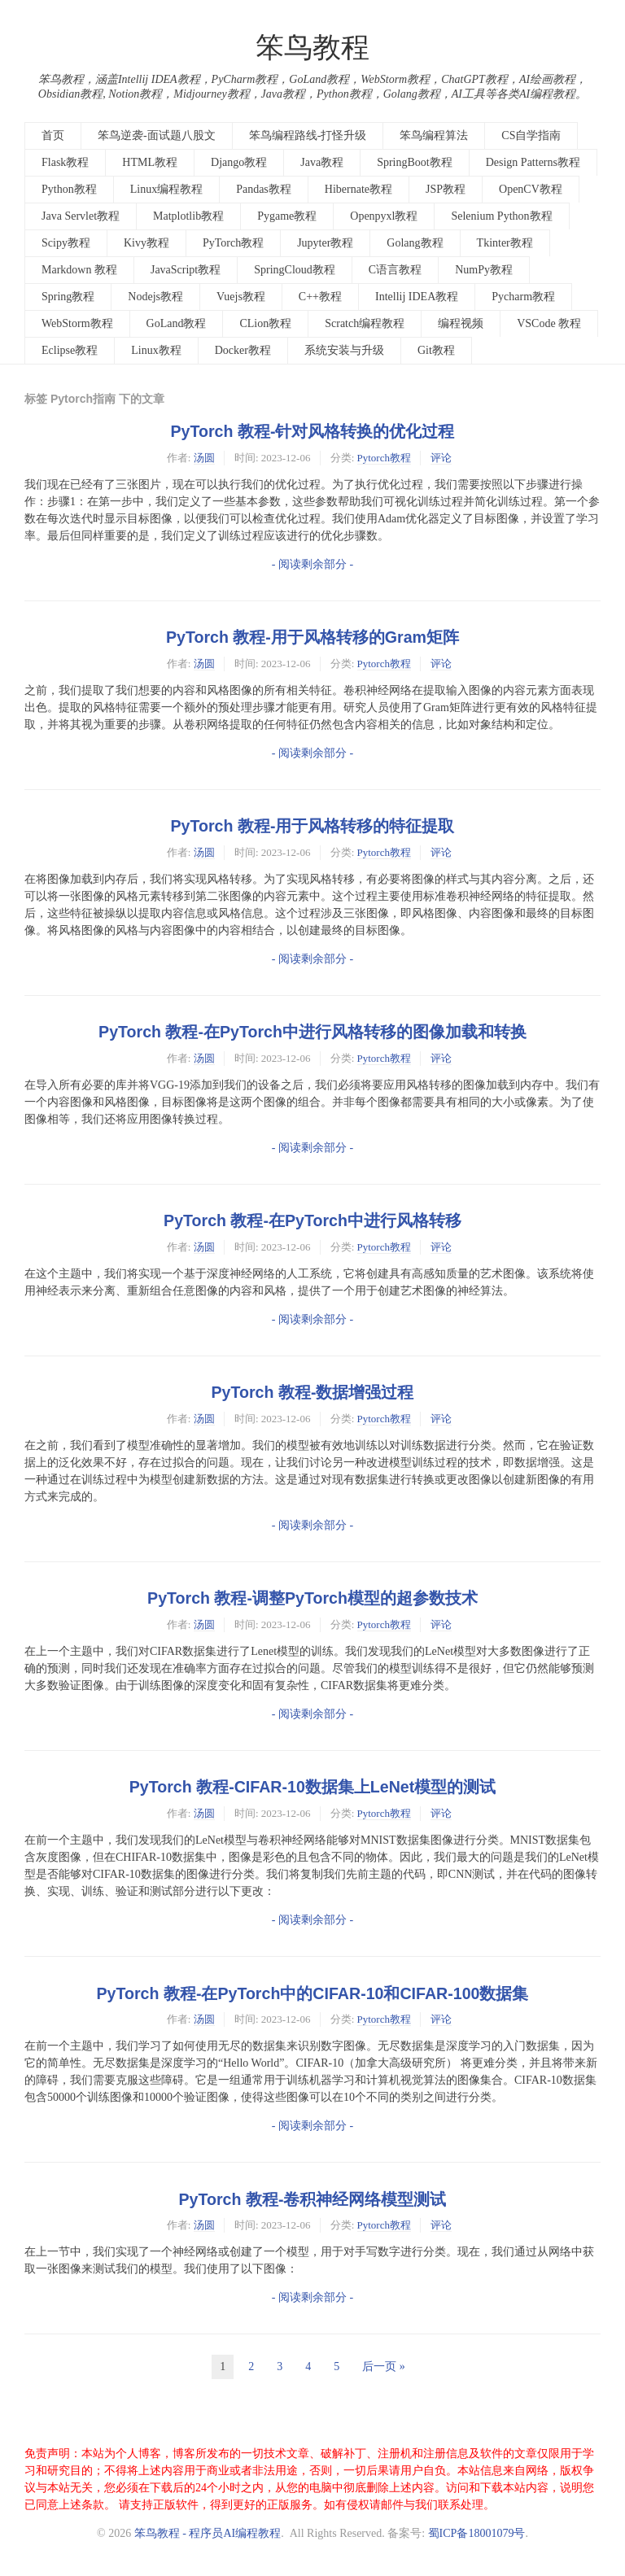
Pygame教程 (287, 216)
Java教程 (321, 162)
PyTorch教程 (233, 243)
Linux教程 (156, 350)
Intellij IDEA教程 (416, 296)
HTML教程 (149, 162)
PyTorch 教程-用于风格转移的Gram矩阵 (312, 637)
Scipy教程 (66, 243)
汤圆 (204, 458)
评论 (441, 458)
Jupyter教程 (325, 243)
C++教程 (320, 296)
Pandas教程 (263, 189)
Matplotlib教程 (188, 216)
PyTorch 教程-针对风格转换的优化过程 (313, 431)
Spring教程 (68, 296)
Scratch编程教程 (364, 323)
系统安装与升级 (344, 350)
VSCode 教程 (549, 323)
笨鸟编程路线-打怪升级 (308, 135)
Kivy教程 (146, 243)
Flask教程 (65, 162)
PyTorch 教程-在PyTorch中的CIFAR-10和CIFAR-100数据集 (313, 1993)
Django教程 (239, 162)
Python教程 (69, 189)
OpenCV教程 (530, 189)
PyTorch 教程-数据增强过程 (313, 1392)
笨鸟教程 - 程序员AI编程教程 (207, 2533)
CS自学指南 (531, 135)
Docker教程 (243, 350)
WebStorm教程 (77, 323)
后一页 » (383, 2366)
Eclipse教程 (70, 350)
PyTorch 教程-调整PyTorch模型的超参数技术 (312, 1598)
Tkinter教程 (505, 243)
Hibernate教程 (358, 189)
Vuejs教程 (240, 296)
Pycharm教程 (523, 296)
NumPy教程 (484, 270)
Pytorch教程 (384, 458)
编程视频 (460, 323)
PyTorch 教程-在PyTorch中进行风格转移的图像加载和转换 (312, 1032)
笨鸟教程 (312, 47)
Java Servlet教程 (81, 216)
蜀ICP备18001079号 (477, 2533)
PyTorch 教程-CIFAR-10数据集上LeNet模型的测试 (312, 1787)
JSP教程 (445, 189)
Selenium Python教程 (501, 216)
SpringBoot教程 (414, 162)
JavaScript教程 (186, 270)
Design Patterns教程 (533, 162)
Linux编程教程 (166, 189)
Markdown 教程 (79, 270)
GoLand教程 (176, 323)
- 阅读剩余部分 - (312, 564)
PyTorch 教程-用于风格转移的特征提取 (313, 826)
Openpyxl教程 (383, 216)
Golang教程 (415, 243)
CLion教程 (265, 323)
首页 (53, 135)
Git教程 (436, 350)
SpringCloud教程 (294, 270)
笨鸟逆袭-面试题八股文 (157, 135)
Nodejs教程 (155, 296)
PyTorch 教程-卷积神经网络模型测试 (313, 2199)
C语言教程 (395, 270)
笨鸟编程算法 (434, 135)
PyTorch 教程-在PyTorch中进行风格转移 (312, 1220)
